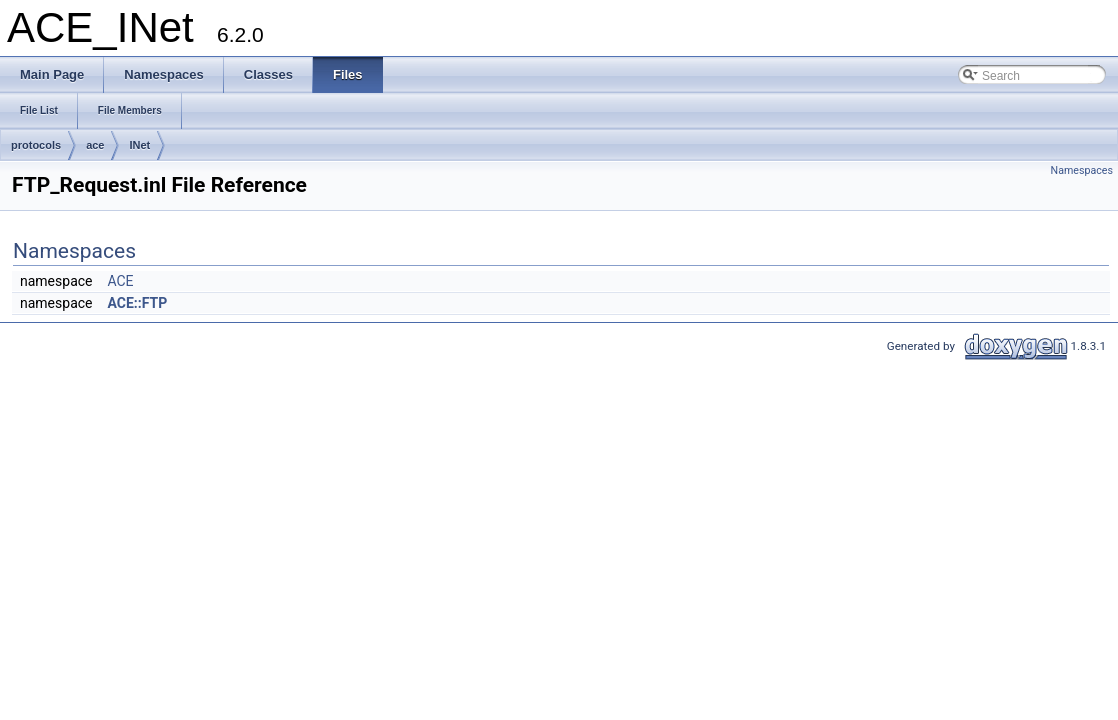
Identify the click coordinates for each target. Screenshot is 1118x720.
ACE (120, 281)
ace (95, 145)
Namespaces (1082, 170)
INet (139, 145)
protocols (36, 145)
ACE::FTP (137, 303)
